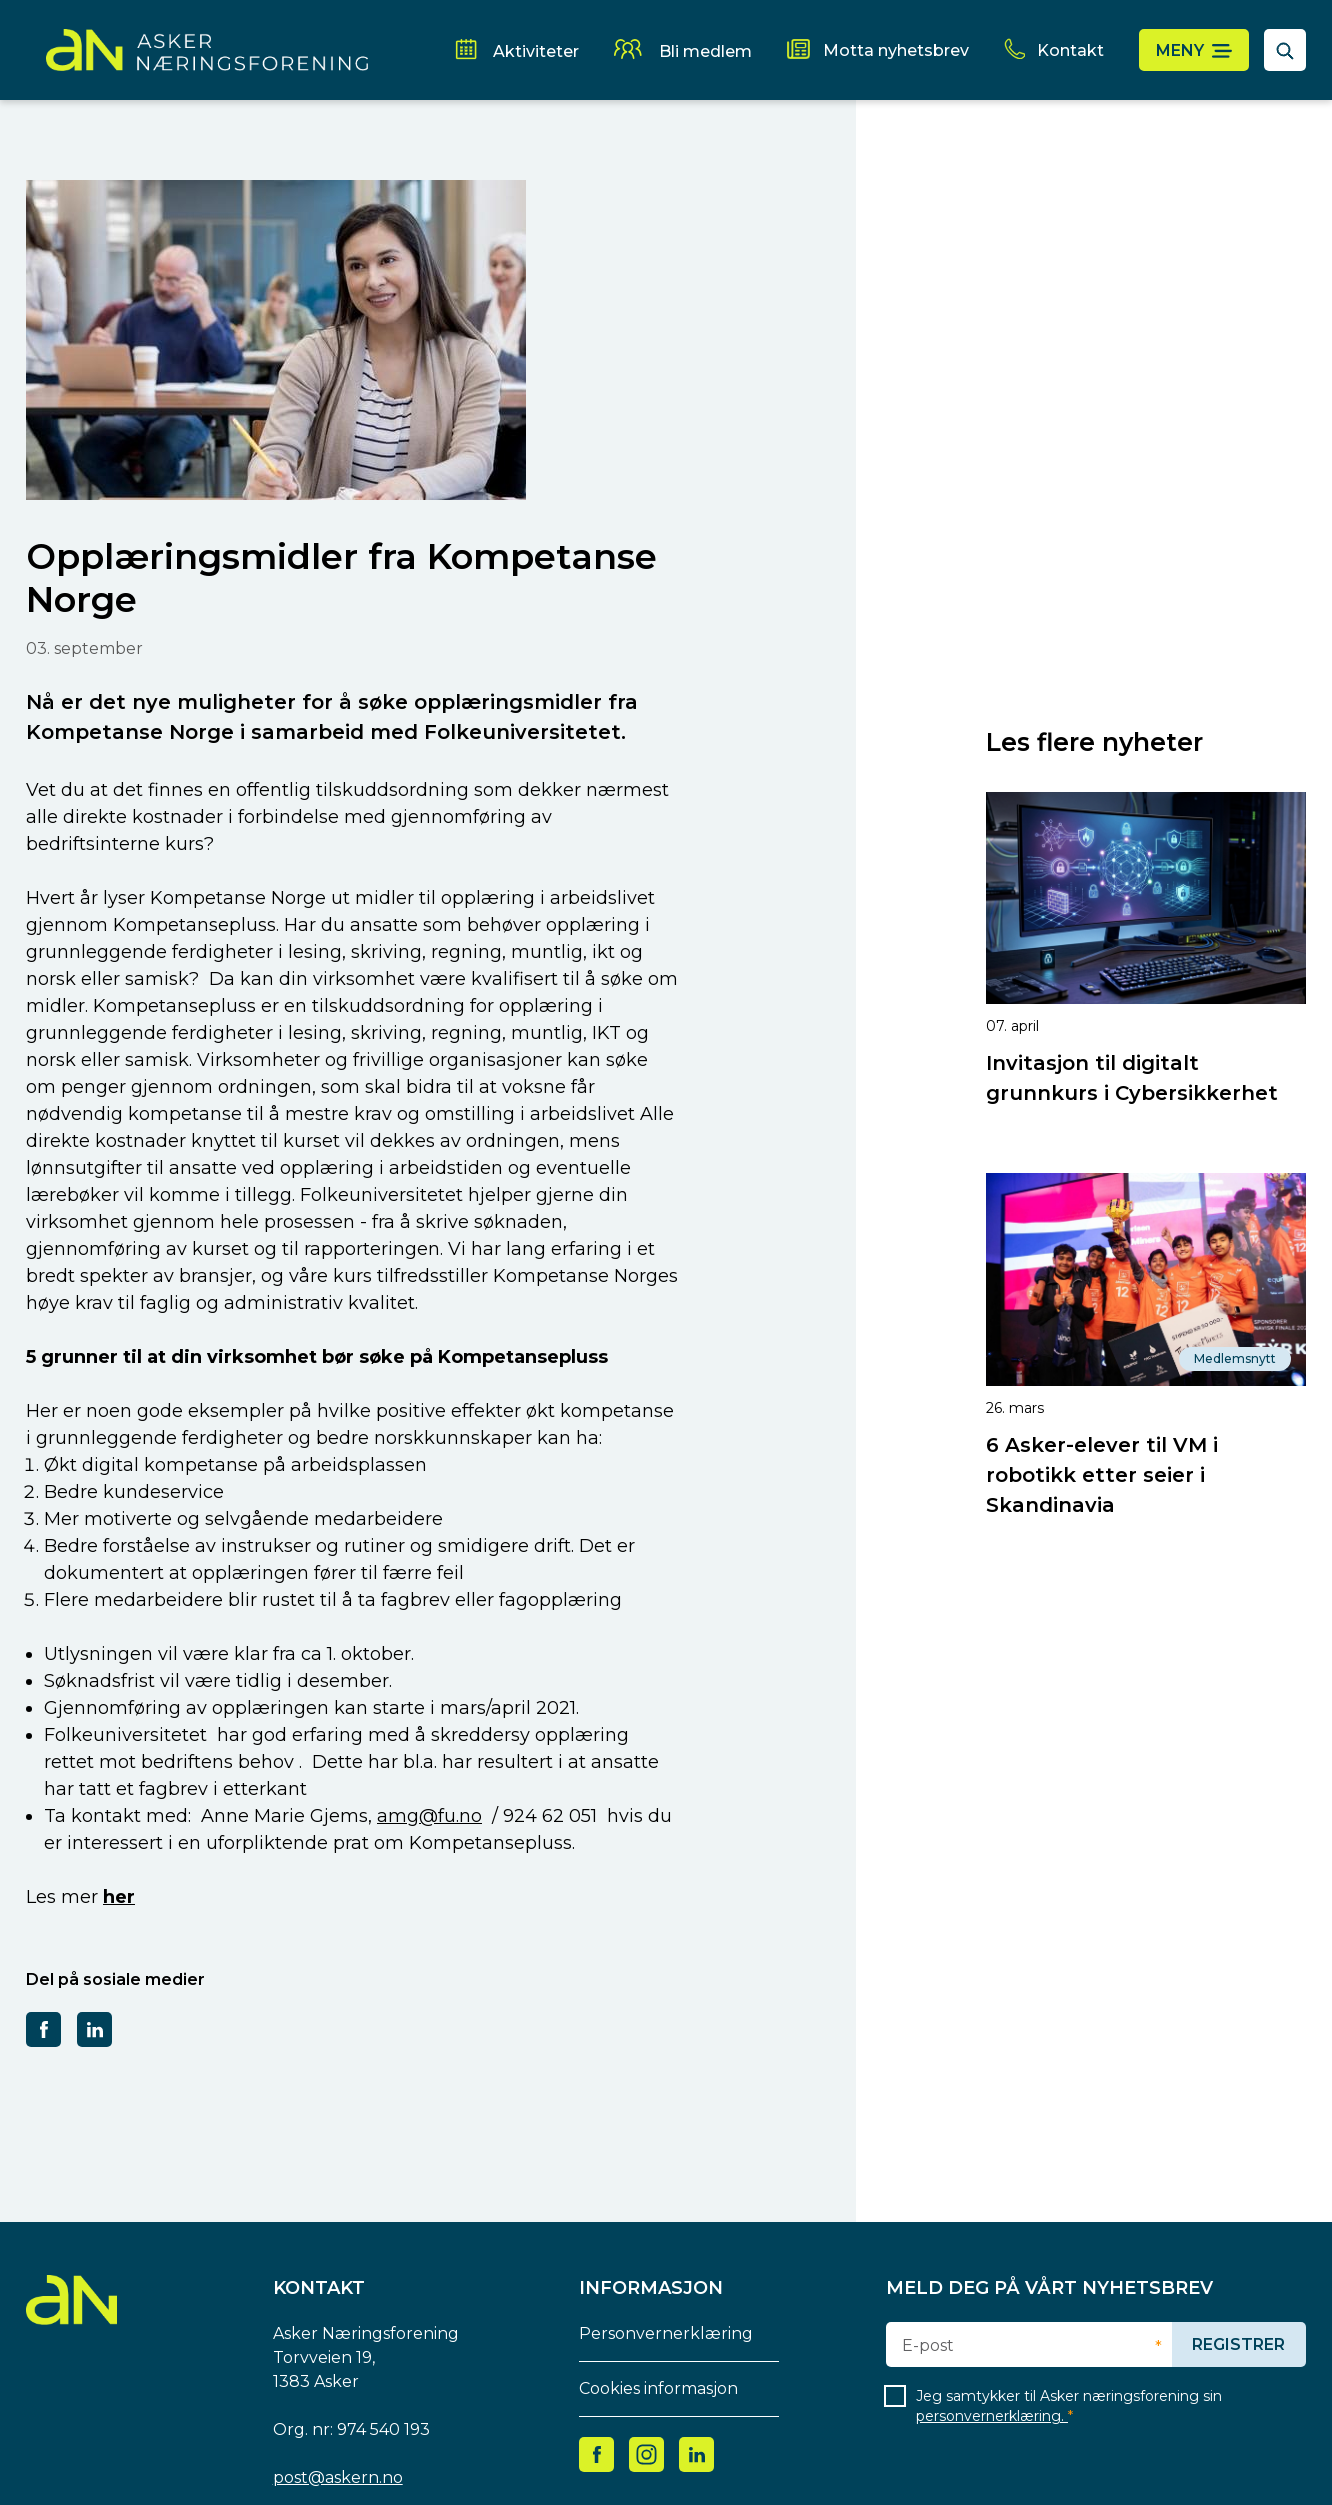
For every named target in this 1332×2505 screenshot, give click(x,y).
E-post (928, 2346)
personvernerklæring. (992, 2416)
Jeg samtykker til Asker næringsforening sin (1069, 2406)
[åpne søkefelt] (1285, 50)
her (119, 1897)
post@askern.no (338, 2477)
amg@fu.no (429, 1816)
